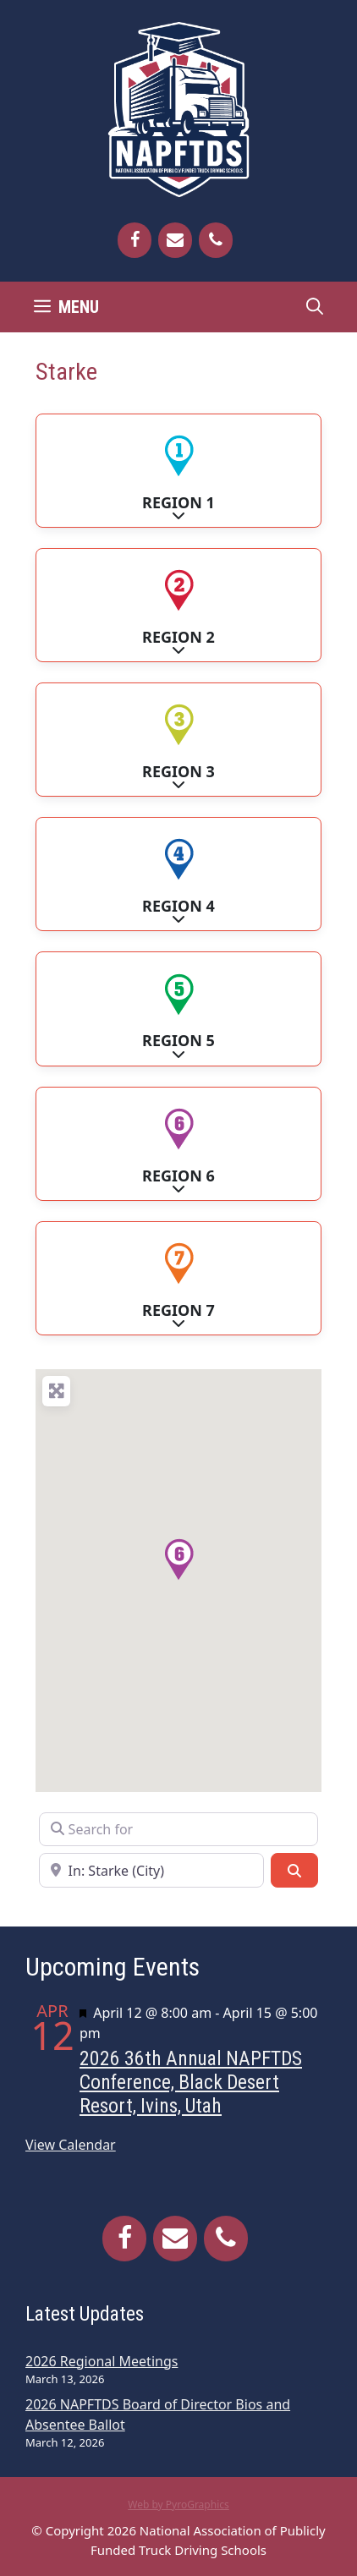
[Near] (151, 1870)
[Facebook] (134, 240)
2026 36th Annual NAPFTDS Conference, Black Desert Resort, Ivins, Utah (191, 2082)
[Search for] (178, 1829)
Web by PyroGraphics (178, 2504)
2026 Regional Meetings (101, 2361)
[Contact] (175, 240)
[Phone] (216, 240)
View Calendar (70, 2144)
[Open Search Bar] (314, 307)
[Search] (294, 1870)
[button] (178, 1559)
